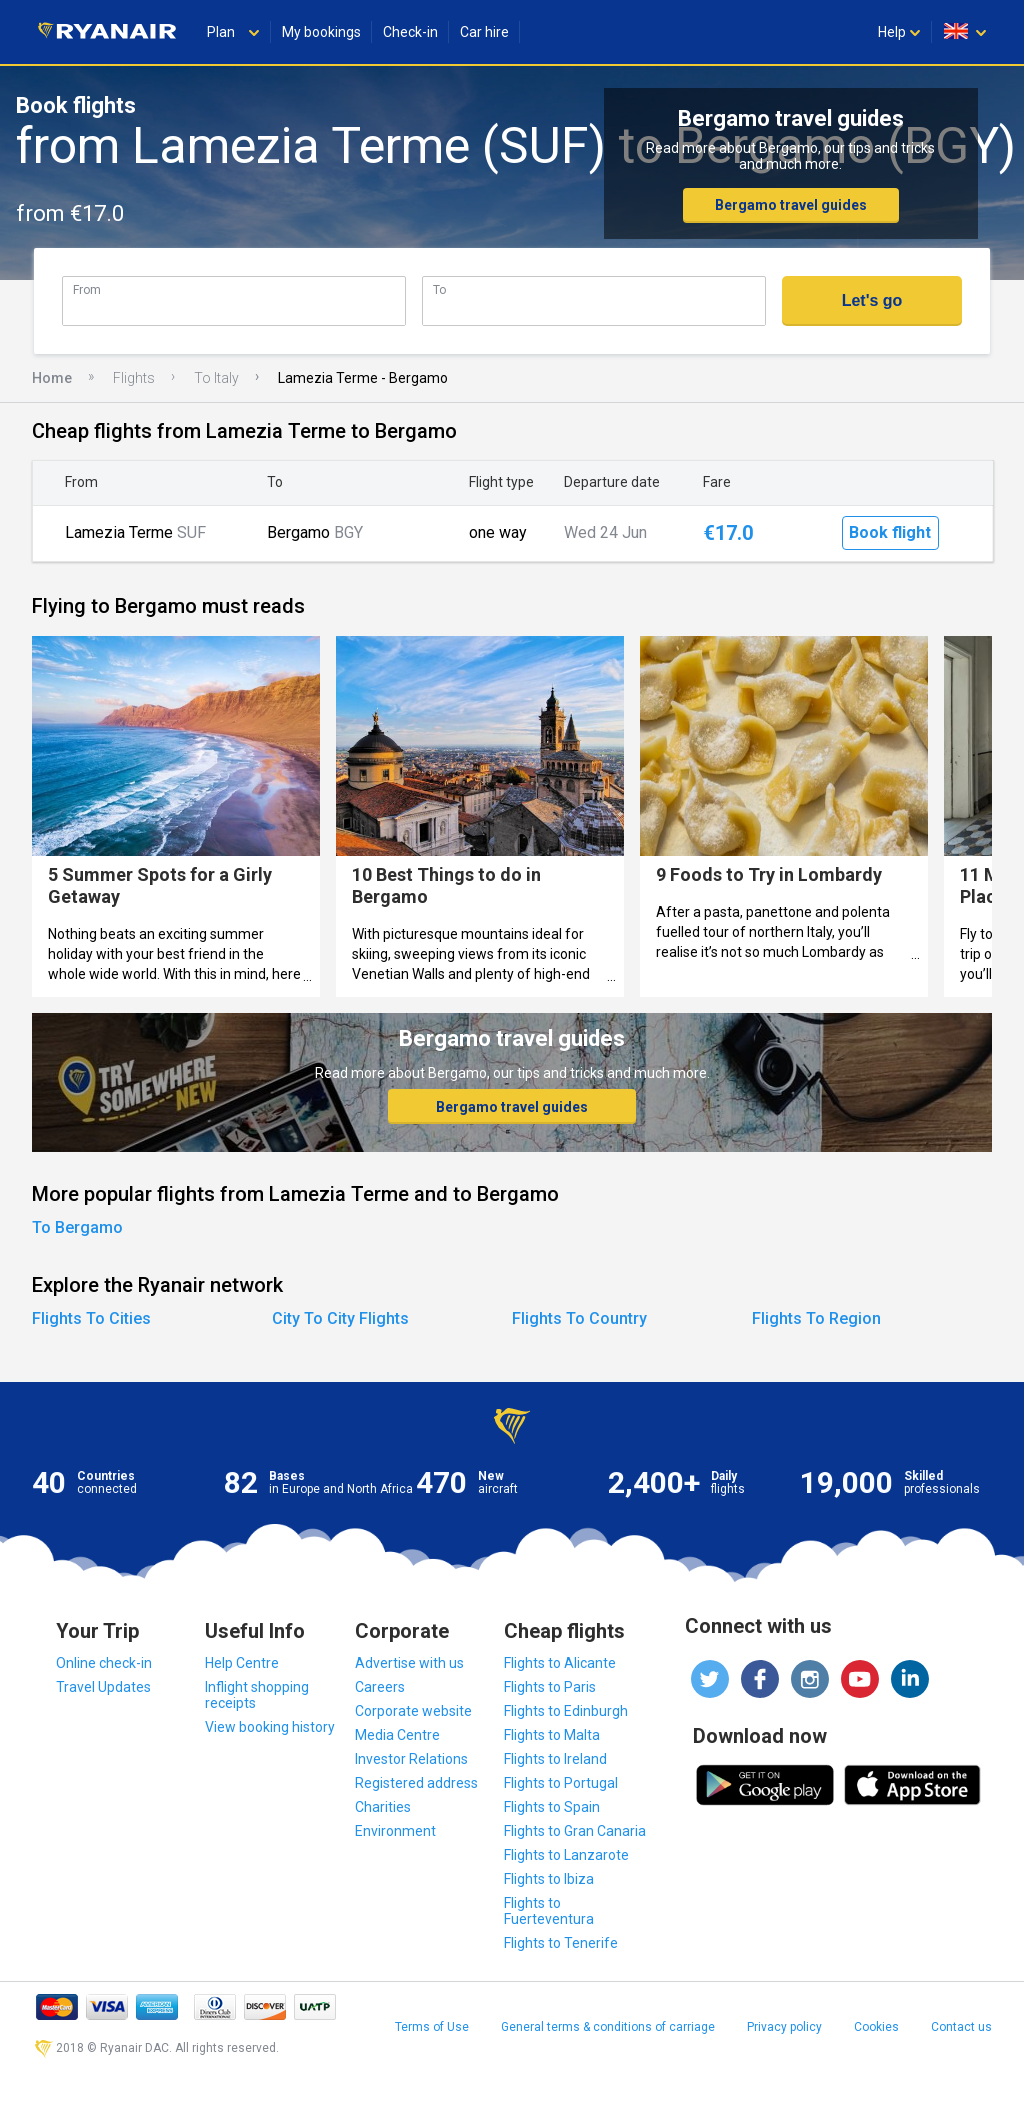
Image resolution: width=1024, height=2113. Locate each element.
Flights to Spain (552, 1807)
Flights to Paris (550, 1687)
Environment (395, 1831)
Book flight (890, 532)
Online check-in (104, 1663)
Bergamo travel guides (791, 205)
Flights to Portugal (561, 1783)
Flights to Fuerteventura (549, 1911)
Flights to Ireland (555, 1759)
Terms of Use (432, 2027)
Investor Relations (411, 1759)
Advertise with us (409, 1663)
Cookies (876, 2027)
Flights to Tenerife (561, 1943)
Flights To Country (579, 1318)
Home (52, 378)
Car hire (484, 32)
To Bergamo (77, 1227)
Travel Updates (103, 1687)
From (87, 289)
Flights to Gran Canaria (575, 1831)
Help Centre (242, 1663)
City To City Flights (340, 1318)
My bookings (321, 32)
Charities (383, 1807)
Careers (380, 1687)
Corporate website (413, 1711)
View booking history (270, 1727)
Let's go (872, 300)
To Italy (216, 378)
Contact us (961, 2027)
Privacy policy (784, 2027)
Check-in (410, 32)
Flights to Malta (552, 1735)
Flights (134, 378)
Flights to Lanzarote (566, 1855)
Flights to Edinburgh (566, 1711)
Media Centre (397, 1735)
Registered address (416, 1783)
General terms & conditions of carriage (608, 2027)
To (439, 289)
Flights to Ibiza (549, 1879)
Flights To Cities (91, 1318)
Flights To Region (816, 1318)
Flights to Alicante (560, 1663)
